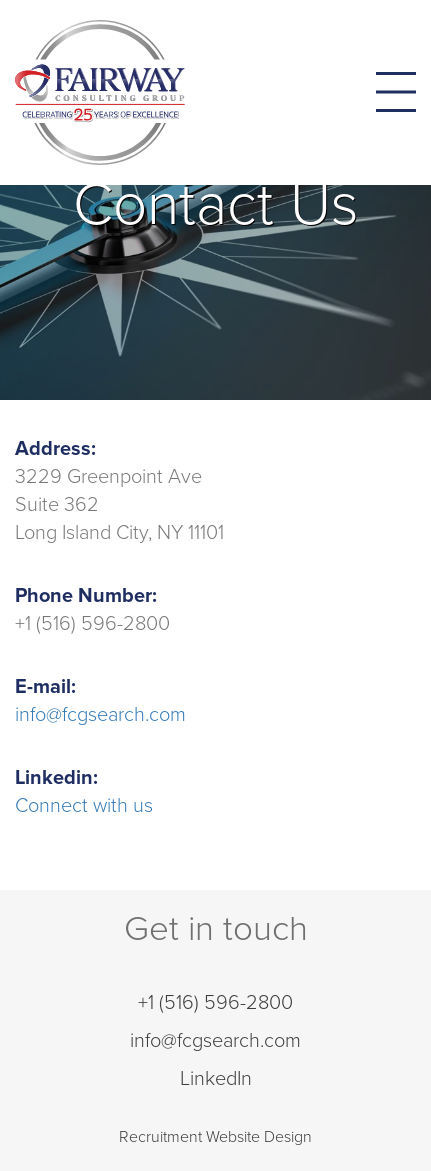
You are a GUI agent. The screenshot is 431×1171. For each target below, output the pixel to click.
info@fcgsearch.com (100, 715)
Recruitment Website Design (215, 1137)
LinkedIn (216, 1079)
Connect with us (84, 806)
